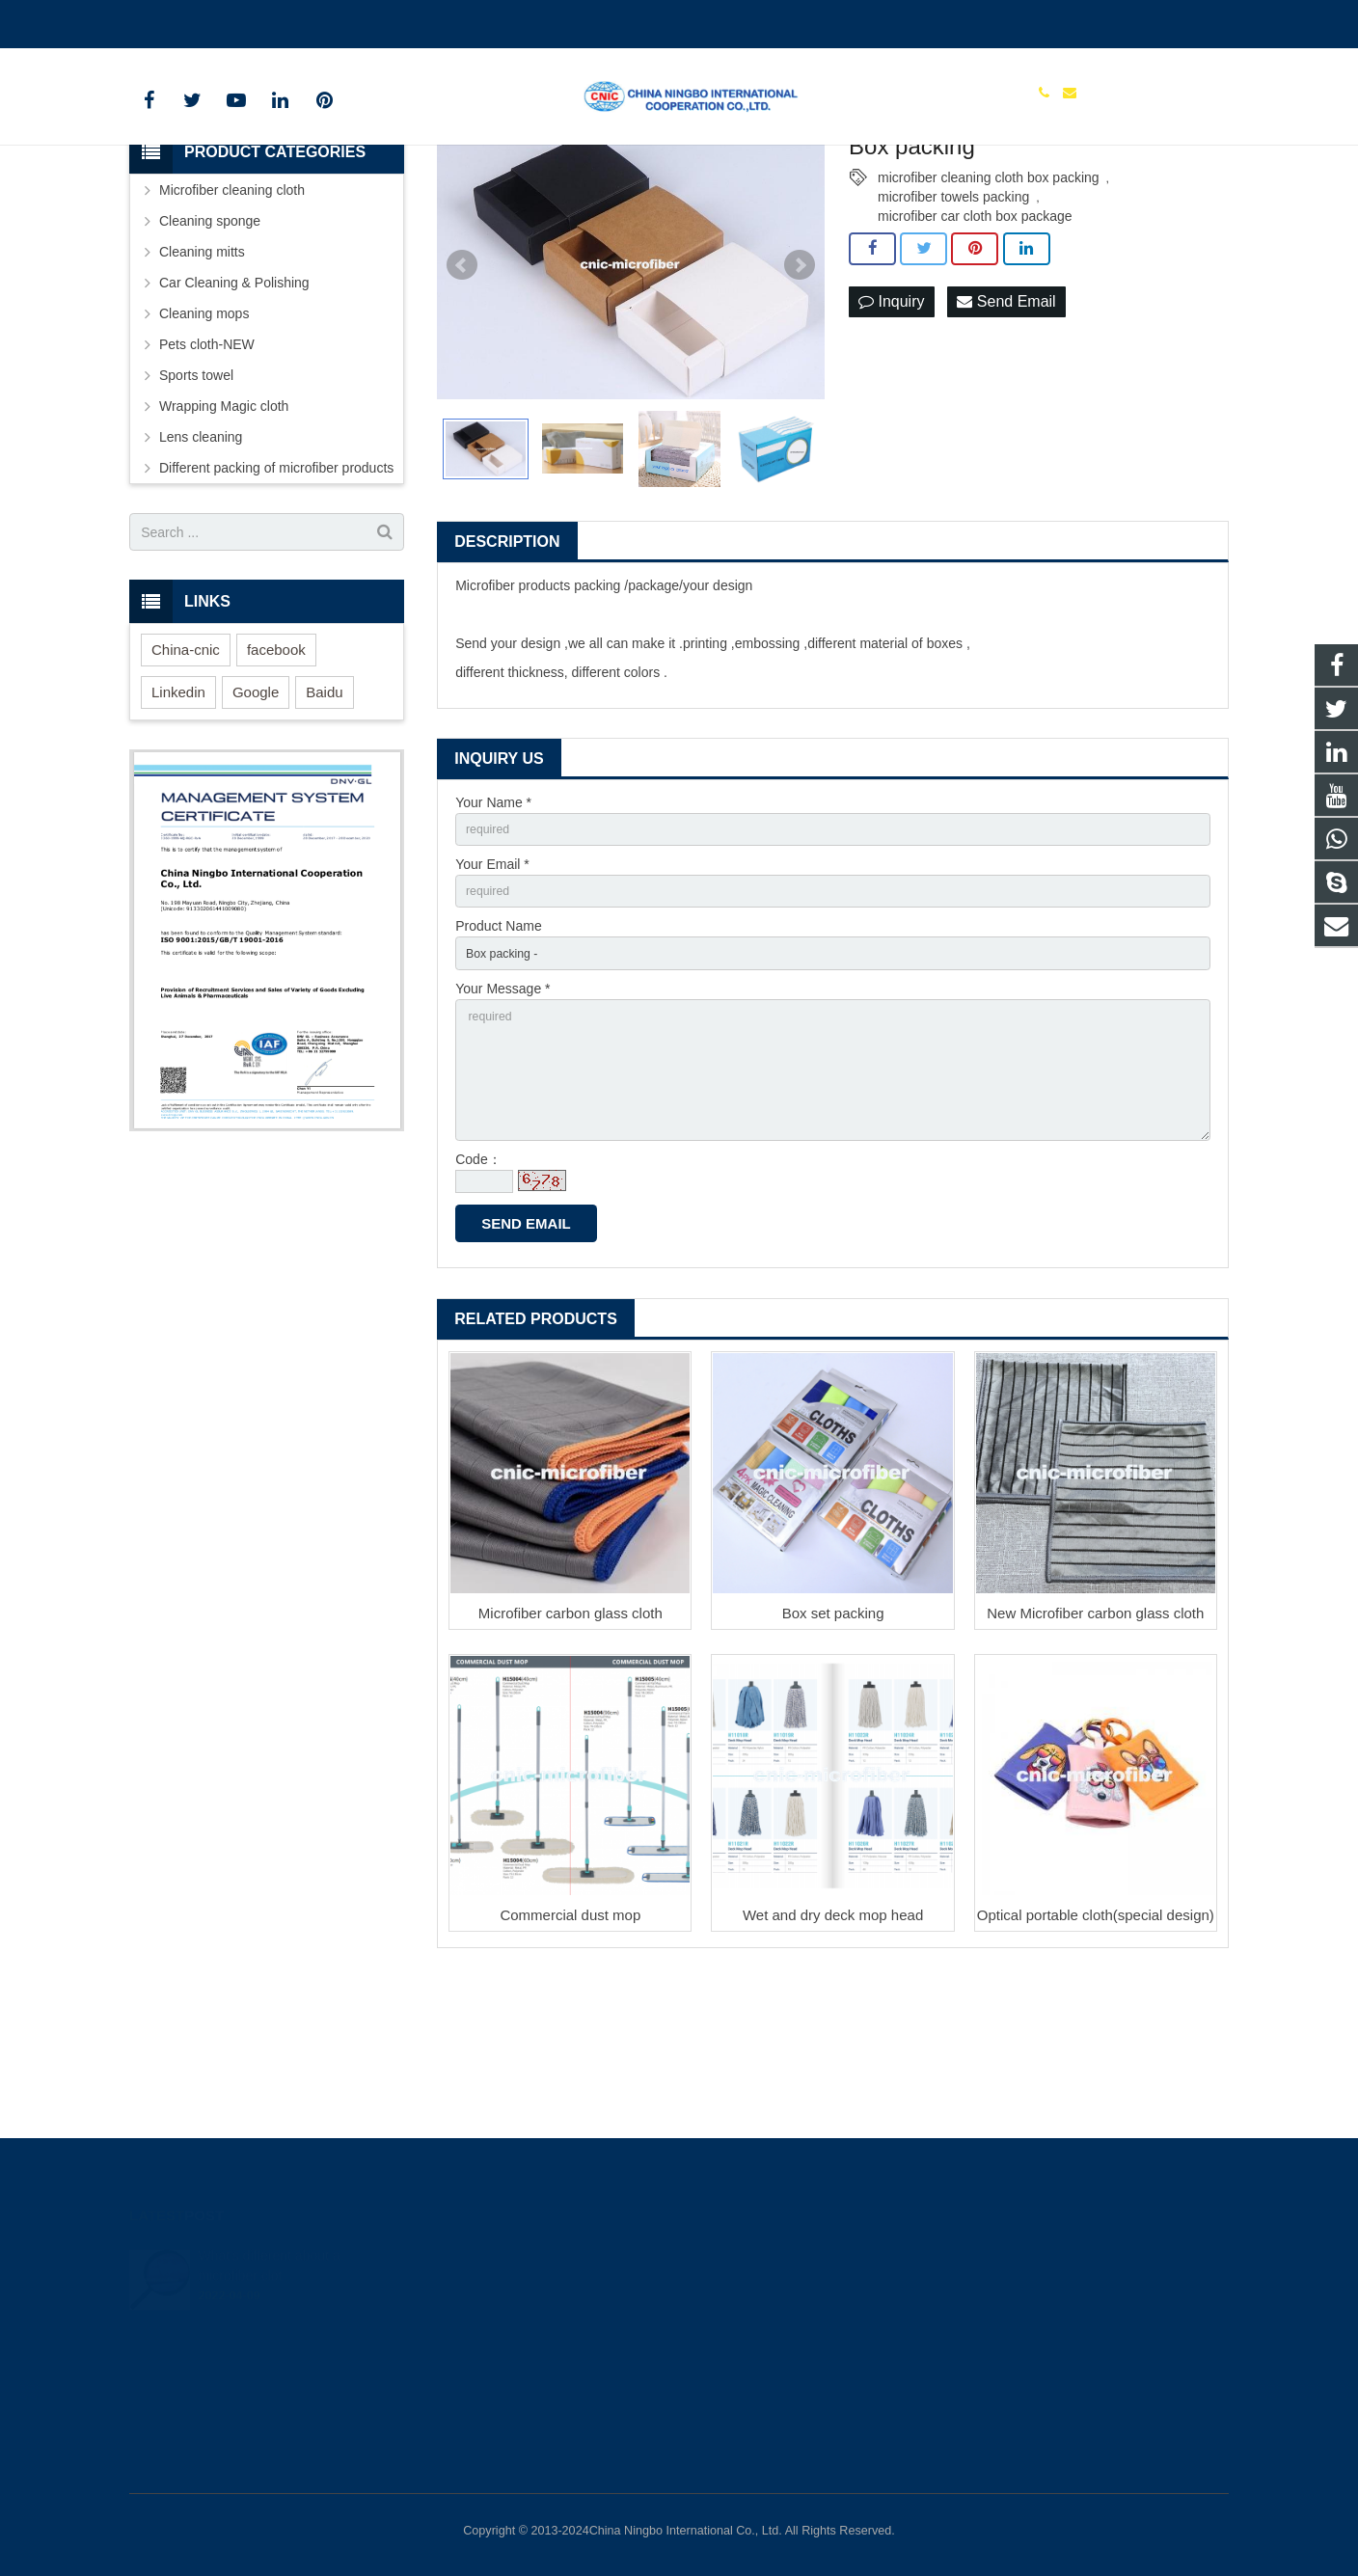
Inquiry (891, 426)
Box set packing (833, 1769)
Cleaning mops (204, 437)
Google (255, 815)
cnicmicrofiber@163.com (245, 20)
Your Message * (502, 1125)
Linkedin (178, 815)
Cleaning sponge (209, 344)
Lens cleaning (200, 560)
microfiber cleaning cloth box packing (989, 301)
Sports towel (196, 498)
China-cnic (185, 773)
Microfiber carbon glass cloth (570, 1769)
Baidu (324, 815)
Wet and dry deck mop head (833, 2071)
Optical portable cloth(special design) (1095, 2071)
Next (799, 388)
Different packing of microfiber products (276, 591)
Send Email (1006, 426)
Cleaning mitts (202, 375)
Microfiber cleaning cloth (232, 313)
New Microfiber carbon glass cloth (1095, 1769)
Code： (478, 1316)
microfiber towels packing (953, 320)
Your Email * (492, 992)
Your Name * (493, 925)
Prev (462, 388)
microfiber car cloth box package (975, 339)
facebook (276, 773)
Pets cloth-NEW (207, 467)
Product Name (498, 1059)
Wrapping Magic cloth (223, 529)
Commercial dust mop (570, 2071)
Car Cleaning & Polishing (234, 406)
